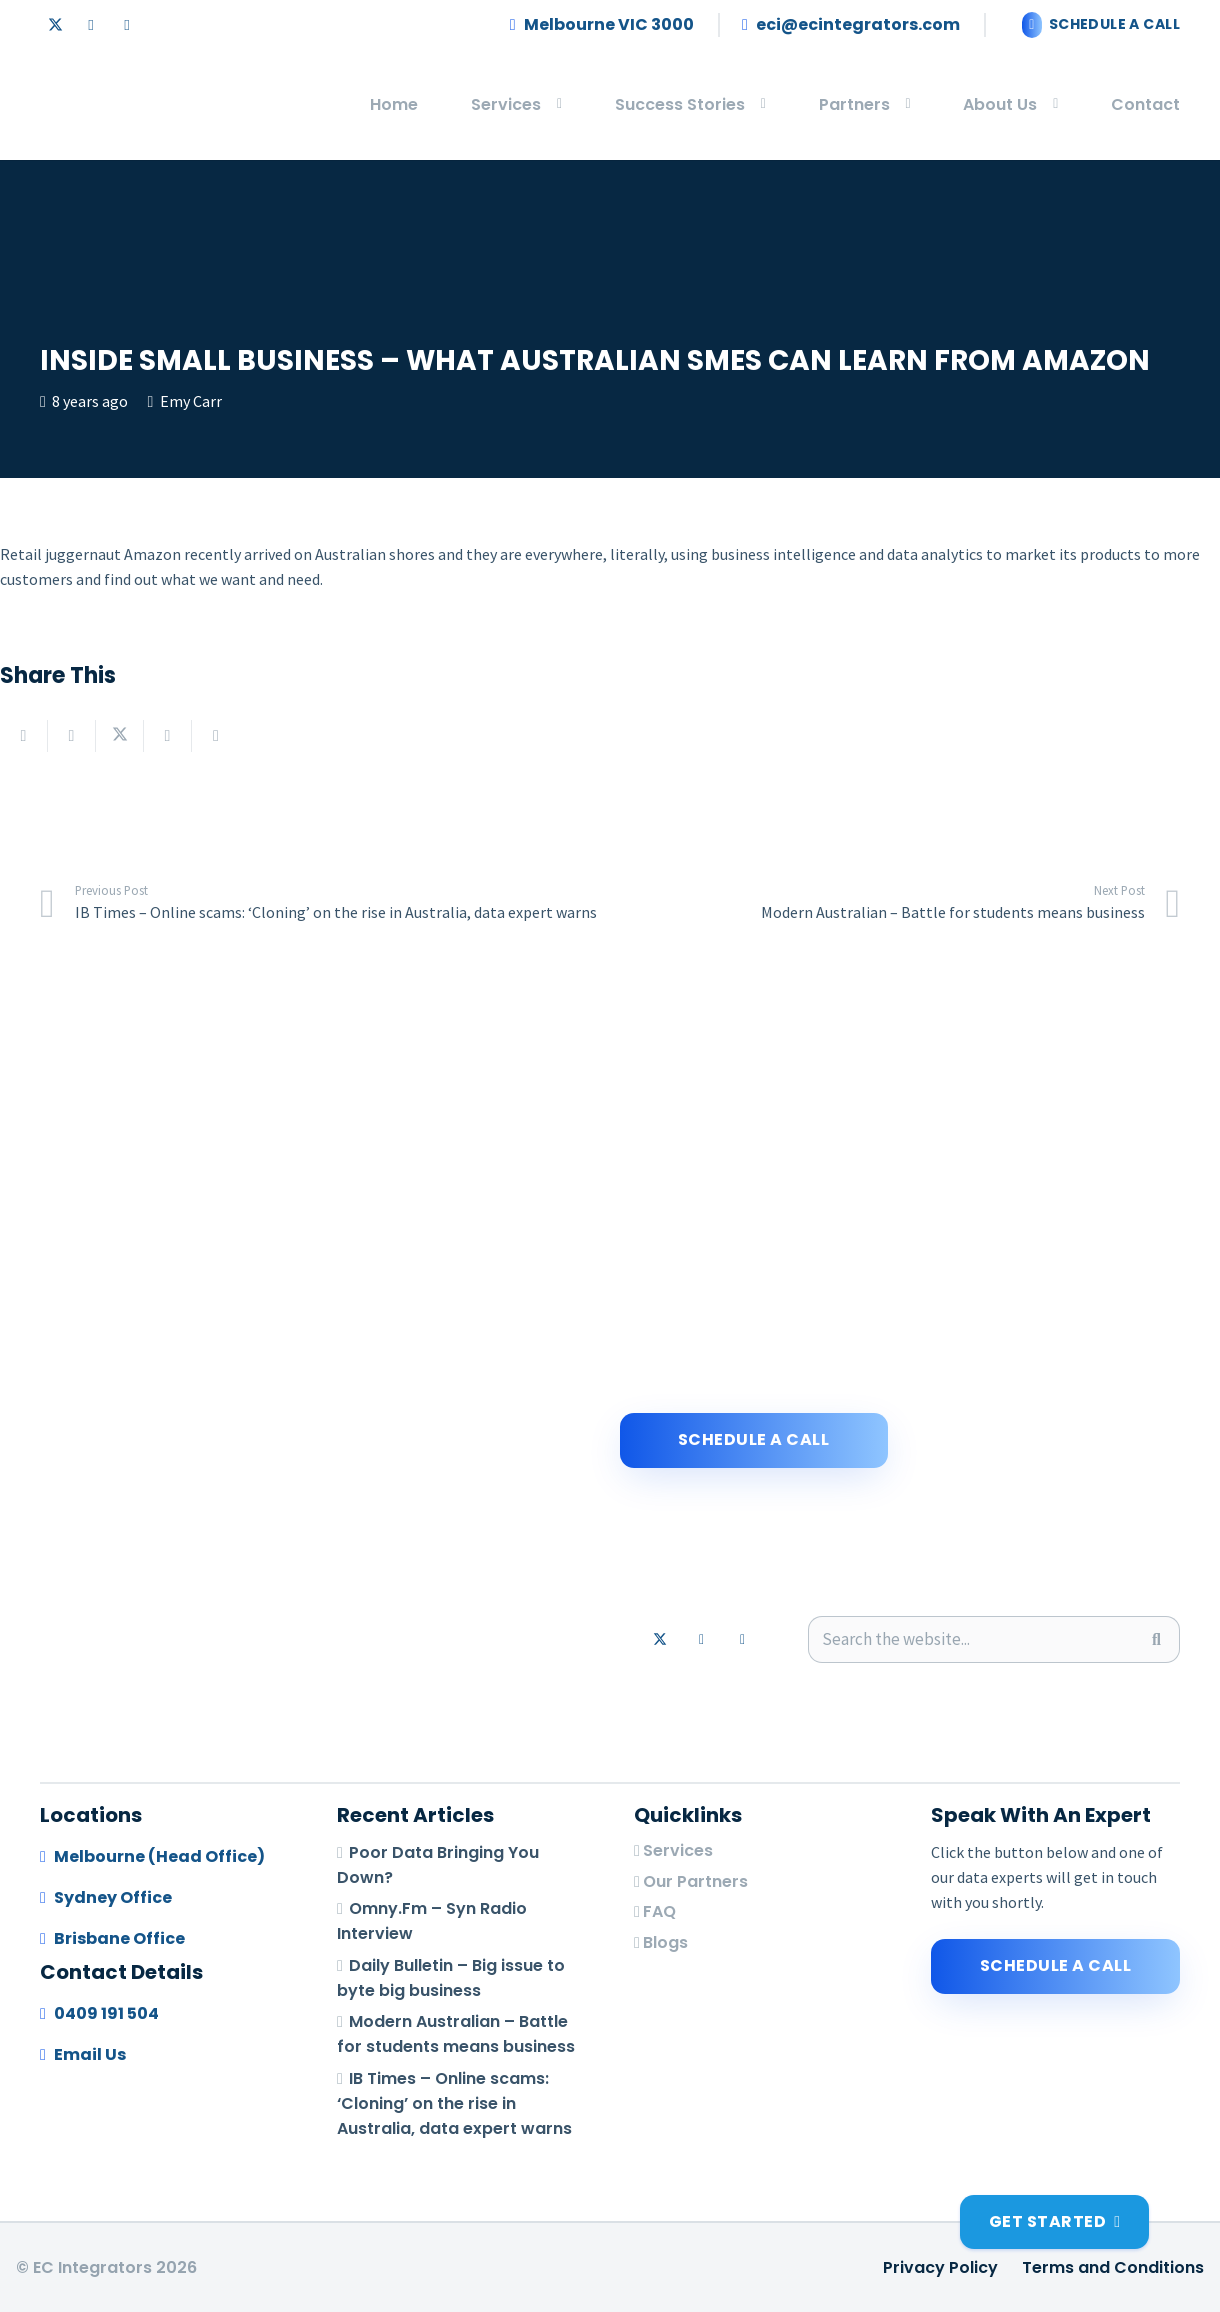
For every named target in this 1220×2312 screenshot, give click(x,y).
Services (678, 1850)
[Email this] (24, 736)
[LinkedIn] (91, 25)
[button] (551, 105)
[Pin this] (216, 736)
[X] (55, 25)
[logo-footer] (62, 105)
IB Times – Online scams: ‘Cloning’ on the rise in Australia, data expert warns (454, 2103)
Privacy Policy (940, 2267)
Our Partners (695, 1881)
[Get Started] (1054, 2222)
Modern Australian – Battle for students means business (456, 2035)
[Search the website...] (994, 1639)
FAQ (659, 1911)
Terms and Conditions (1113, 2267)
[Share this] (72, 736)
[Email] (127, 25)
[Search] (1156, 1639)
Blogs (665, 1942)
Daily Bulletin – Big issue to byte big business (451, 1978)
